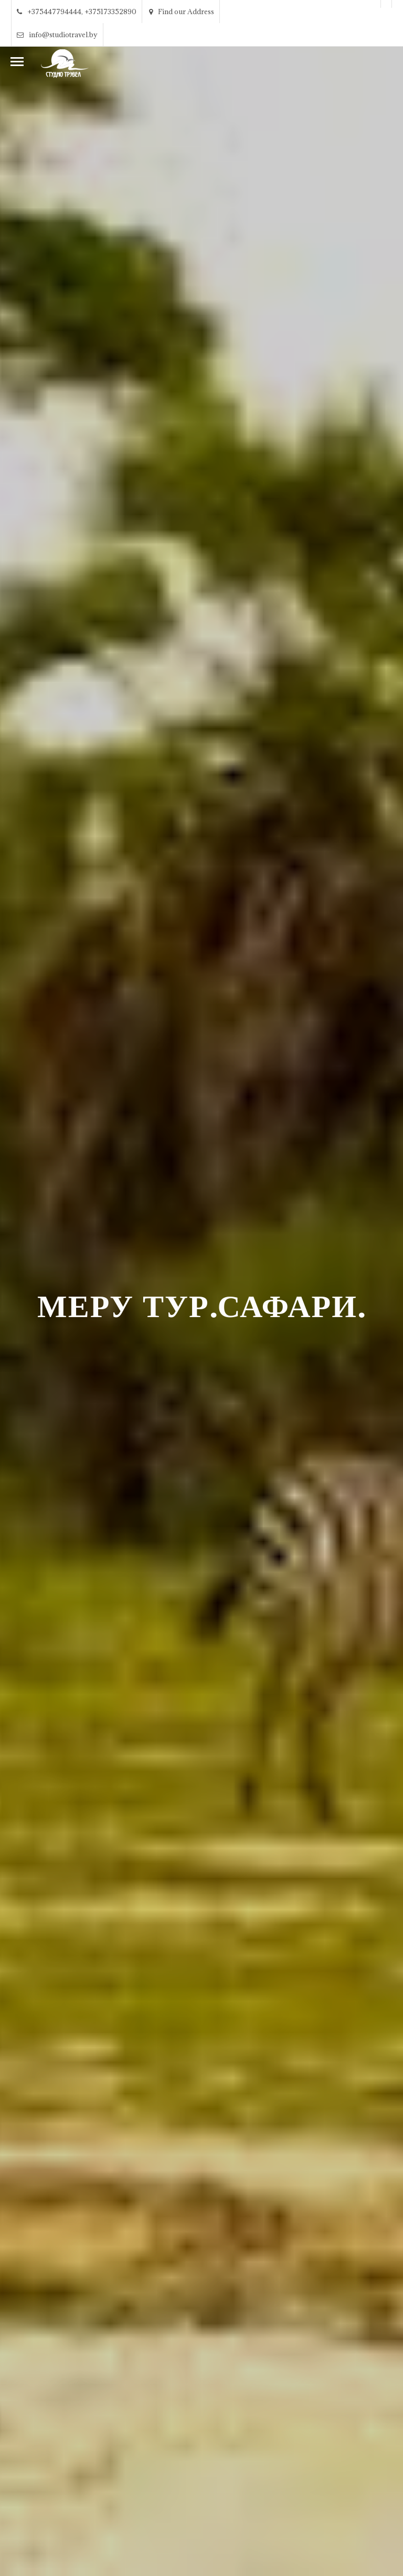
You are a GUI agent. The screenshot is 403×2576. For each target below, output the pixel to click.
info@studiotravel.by (57, 34)
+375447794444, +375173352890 (76, 11)
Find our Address (181, 11)
